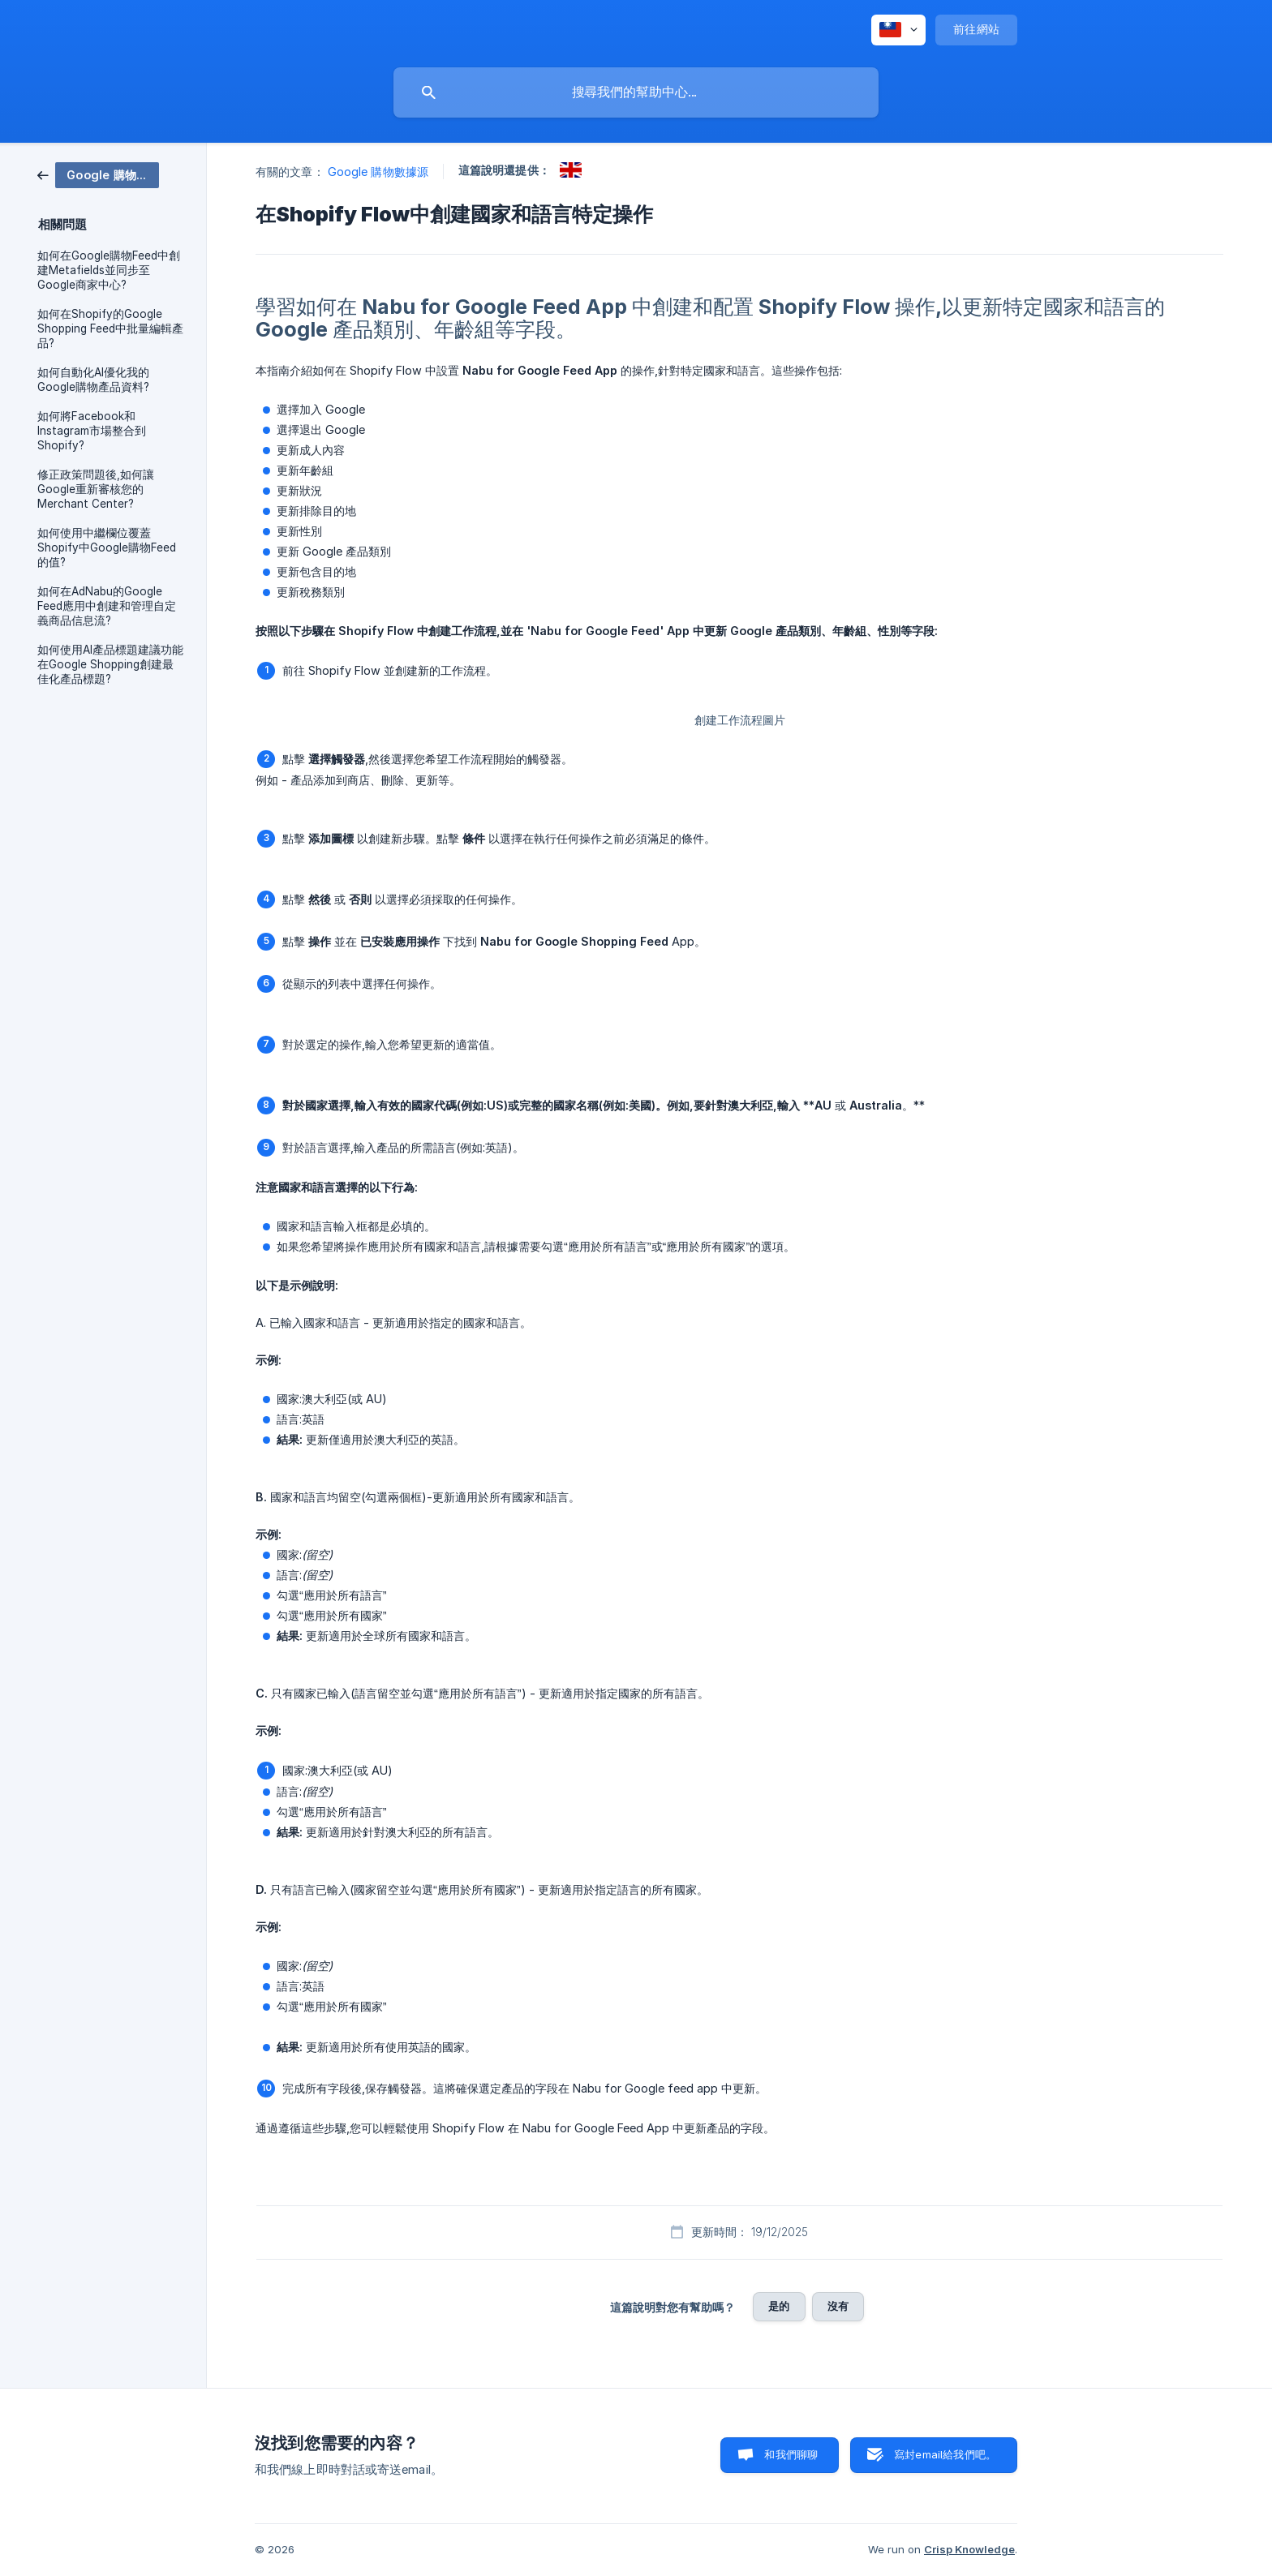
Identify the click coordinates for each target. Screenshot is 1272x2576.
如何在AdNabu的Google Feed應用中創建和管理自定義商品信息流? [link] (106, 606)
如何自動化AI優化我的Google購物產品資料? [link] (93, 379)
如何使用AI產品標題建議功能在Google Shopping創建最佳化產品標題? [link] (110, 664)
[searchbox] (636, 92)
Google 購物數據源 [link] (378, 171)
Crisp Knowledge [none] (969, 2549)
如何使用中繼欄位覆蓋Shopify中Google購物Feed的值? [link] (106, 547)
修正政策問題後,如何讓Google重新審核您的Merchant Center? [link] (95, 489)
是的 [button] (778, 2305)
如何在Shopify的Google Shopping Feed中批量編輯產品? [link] (110, 328)
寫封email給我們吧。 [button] (945, 2454)
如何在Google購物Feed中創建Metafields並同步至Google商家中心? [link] (108, 270)
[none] (898, 30)
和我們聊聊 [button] (791, 2454)
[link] (98, 174)
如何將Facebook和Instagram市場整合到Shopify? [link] (91, 431)
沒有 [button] (838, 2305)
